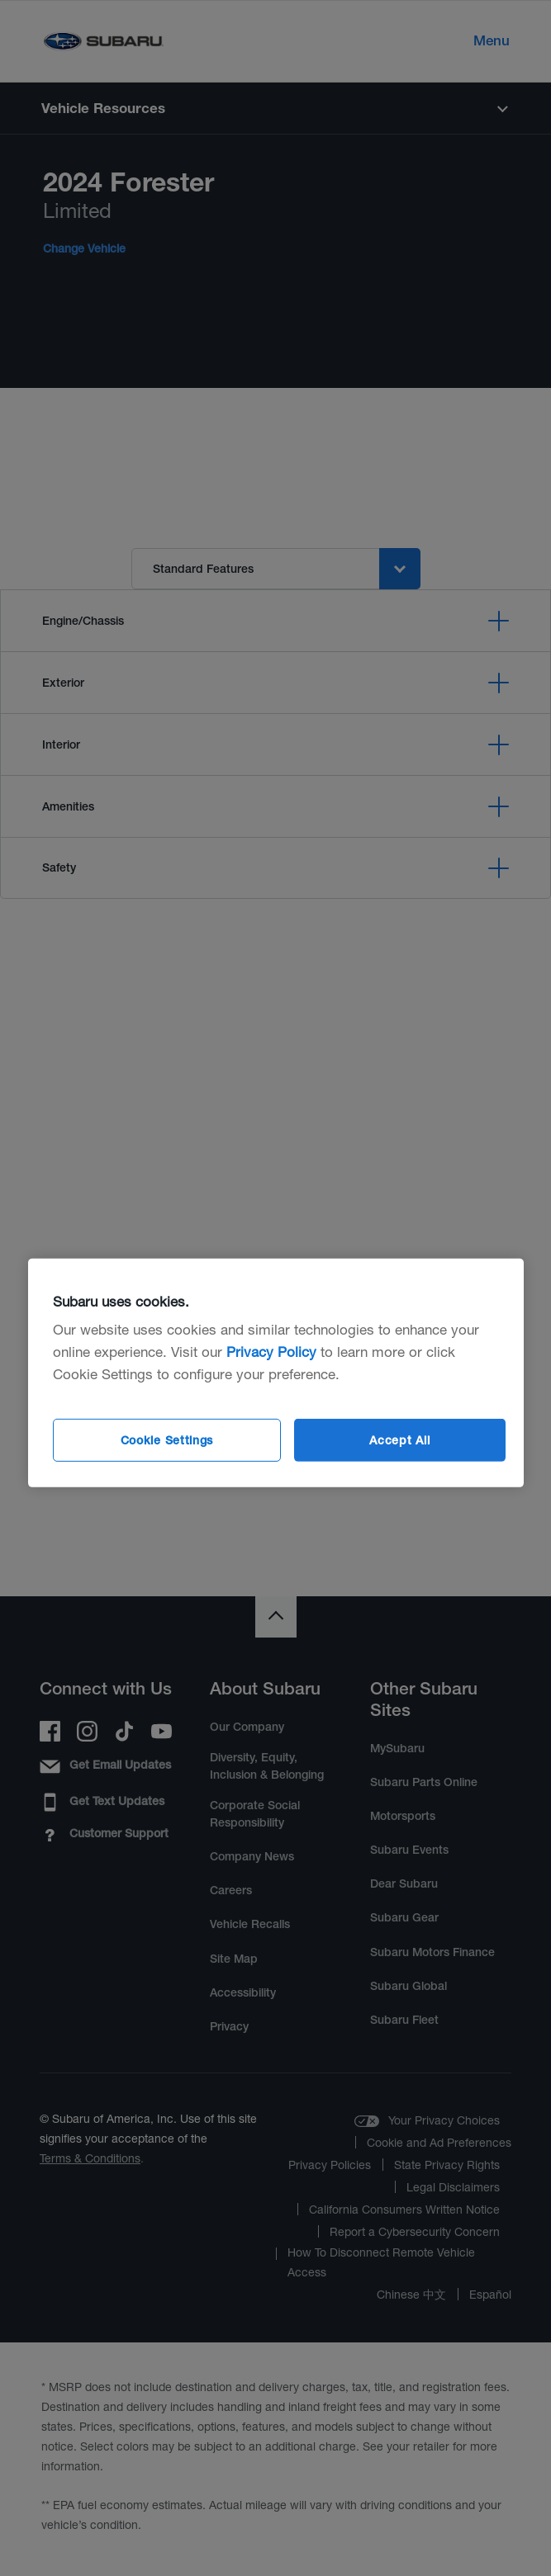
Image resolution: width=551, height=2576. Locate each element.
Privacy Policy (271, 1351)
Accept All (399, 1440)
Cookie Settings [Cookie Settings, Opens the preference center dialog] (167, 1440)
